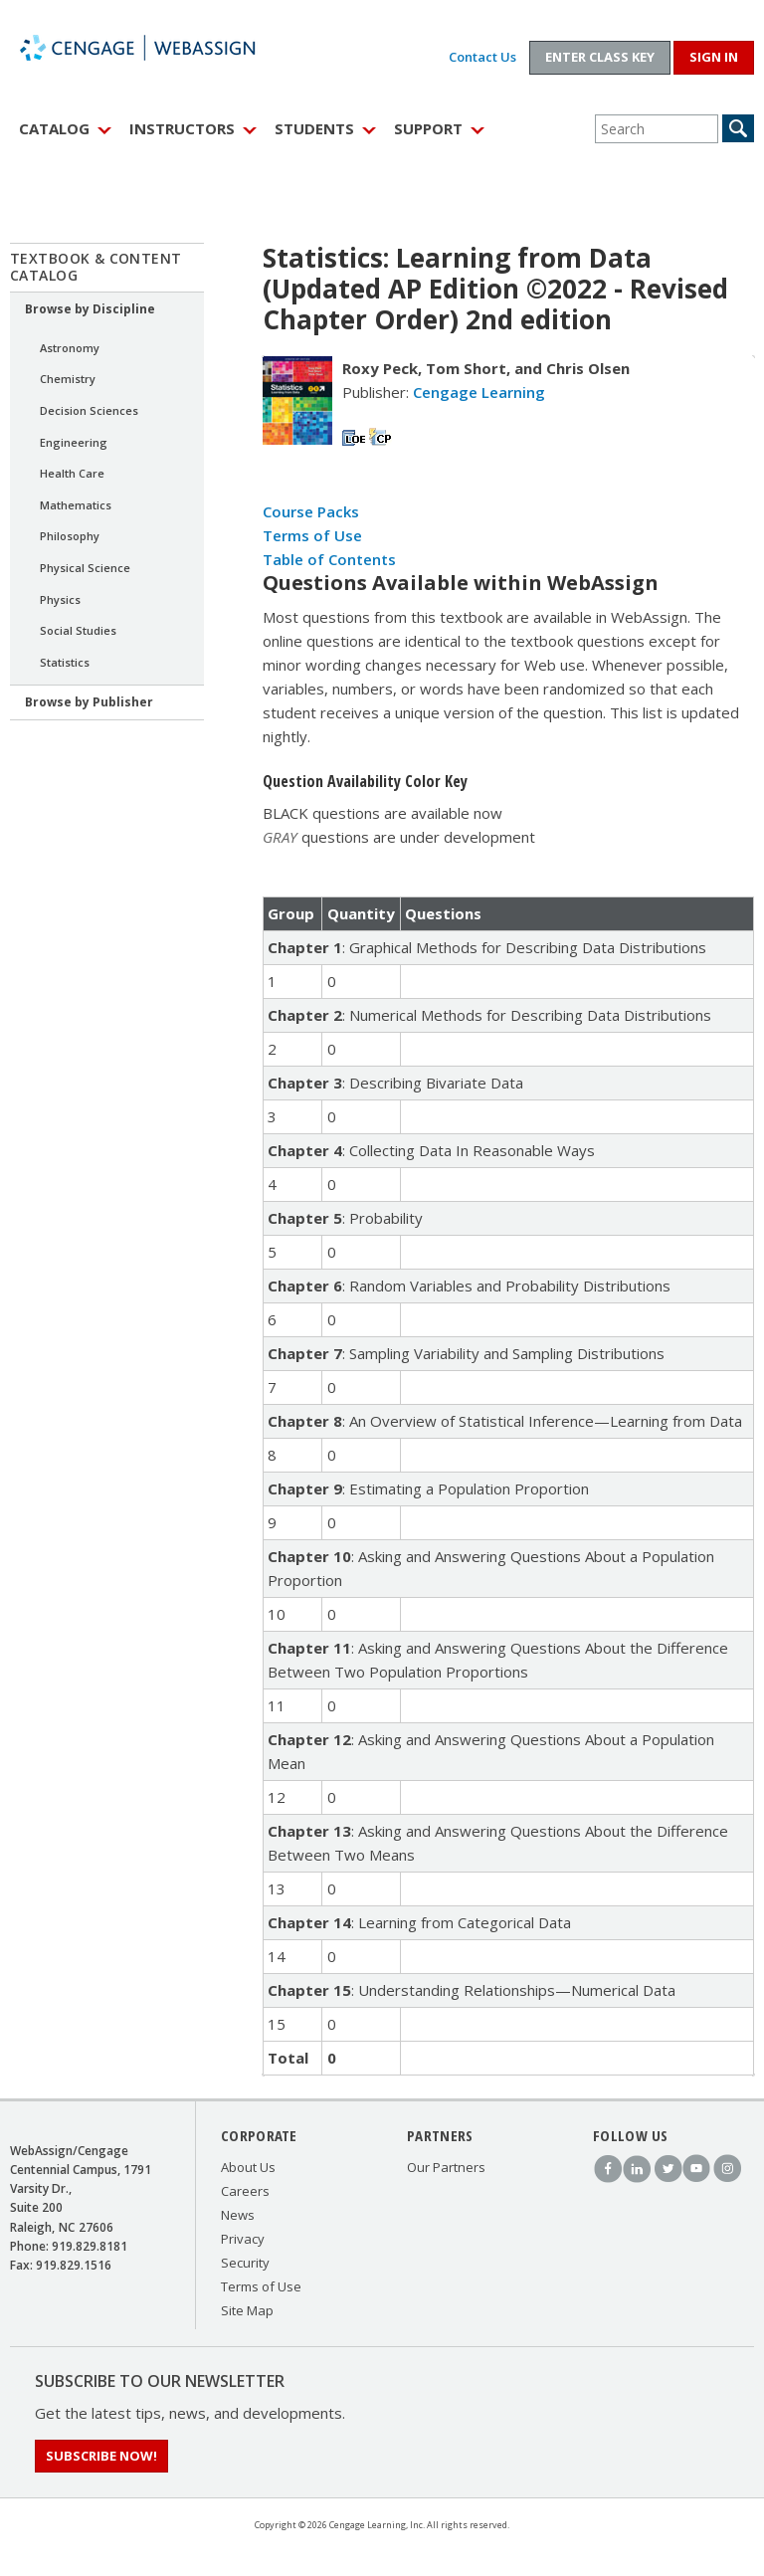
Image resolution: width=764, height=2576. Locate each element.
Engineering (73, 442)
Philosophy (69, 535)
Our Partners (446, 2167)
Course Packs (311, 511)
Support (428, 128)
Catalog (54, 128)
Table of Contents (329, 559)
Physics (60, 599)
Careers (245, 2191)
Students (314, 128)
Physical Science (85, 567)
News (238, 2215)
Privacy (243, 2239)
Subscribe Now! (101, 2456)
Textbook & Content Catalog (96, 267)
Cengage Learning (479, 392)
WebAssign (159, 48)
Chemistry (68, 378)
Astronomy (69, 347)
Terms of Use (312, 535)
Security (245, 2263)
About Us (248, 2167)
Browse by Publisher (89, 702)
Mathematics (75, 504)
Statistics (65, 662)
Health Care (72, 473)
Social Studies (78, 630)
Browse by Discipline (90, 308)
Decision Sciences (89, 410)
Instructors (182, 128)
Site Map (247, 2310)
